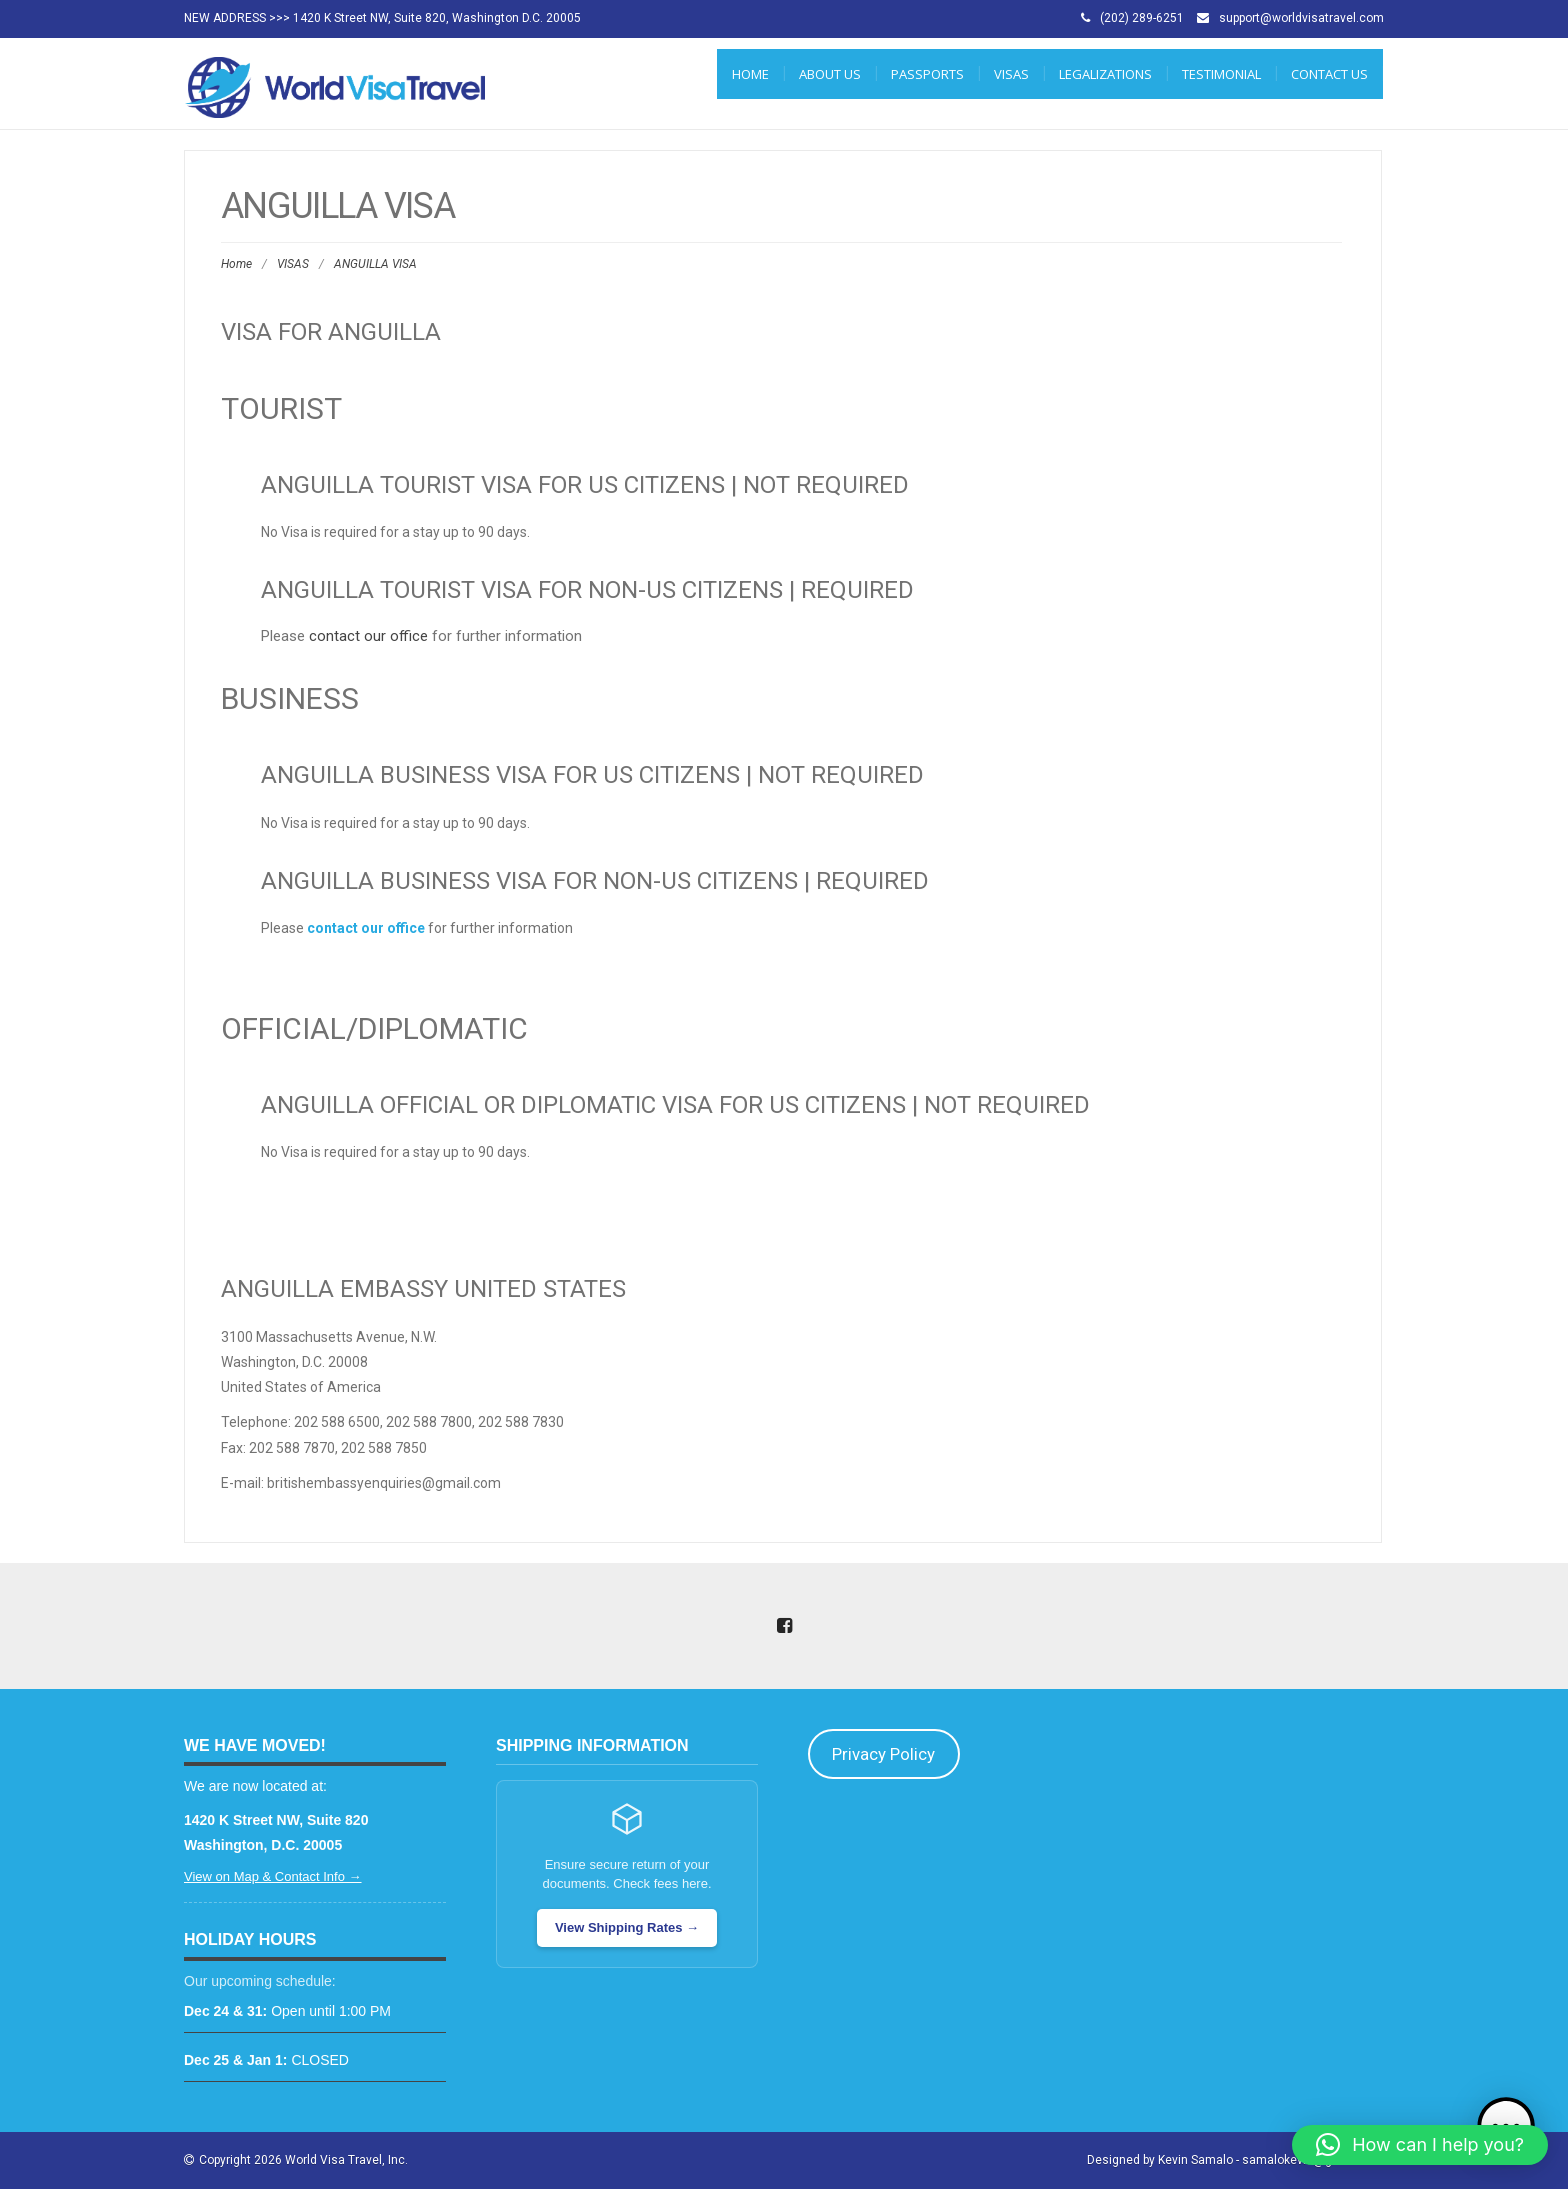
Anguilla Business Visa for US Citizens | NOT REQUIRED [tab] (592, 775)
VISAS (1011, 74)
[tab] (782, 1197)
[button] (1420, 2145)
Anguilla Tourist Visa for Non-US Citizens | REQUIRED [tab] (587, 590)
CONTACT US (1329, 74)
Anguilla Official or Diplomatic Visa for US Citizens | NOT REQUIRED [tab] (675, 1105)
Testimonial (1221, 74)
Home (750, 74)
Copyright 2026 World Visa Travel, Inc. (303, 2160)
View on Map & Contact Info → (273, 1876)
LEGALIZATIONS (1105, 74)
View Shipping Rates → (627, 1927)
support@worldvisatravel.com (1301, 18)
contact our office (368, 636)
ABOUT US (830, 74)
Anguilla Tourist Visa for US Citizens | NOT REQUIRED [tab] (585, 485)
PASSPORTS (927, 74)
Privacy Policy (883, 1754)
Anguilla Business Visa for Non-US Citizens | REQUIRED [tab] (595, 881)
